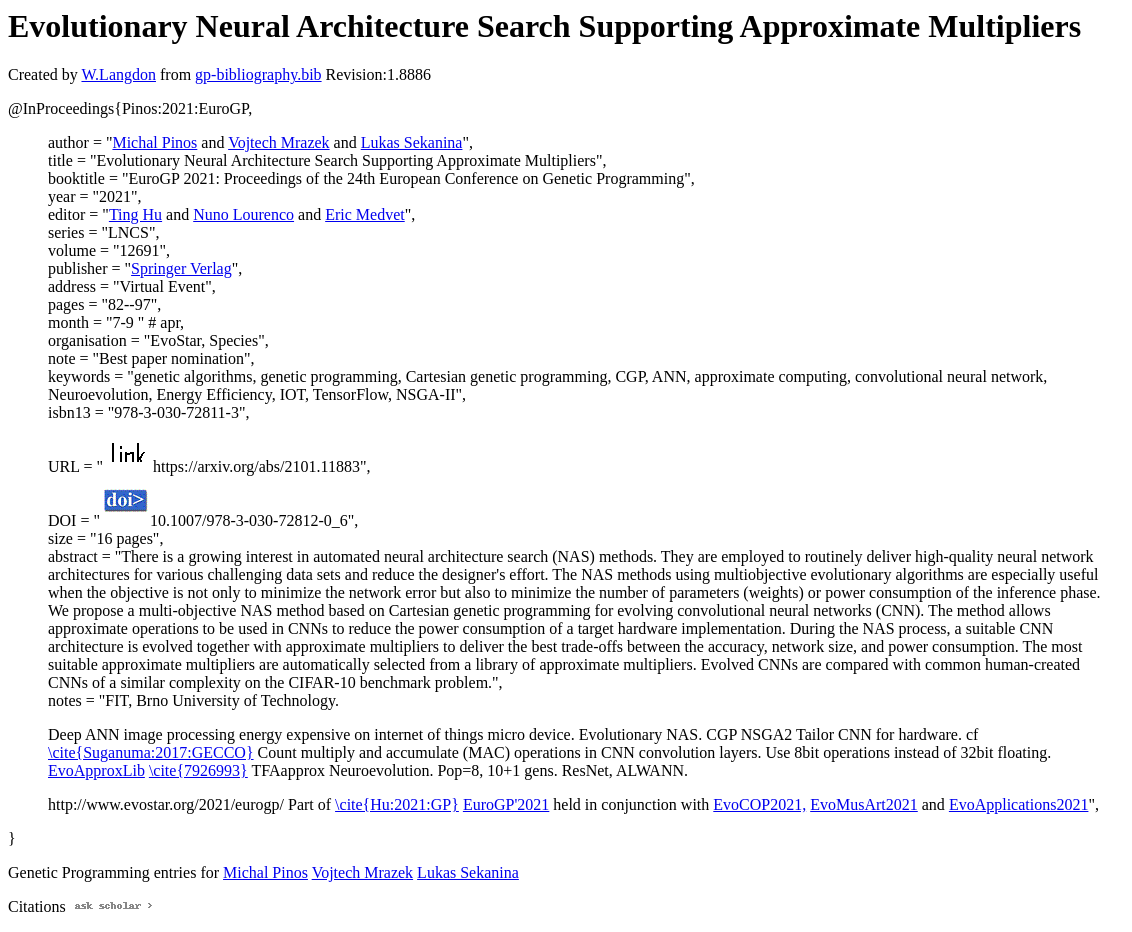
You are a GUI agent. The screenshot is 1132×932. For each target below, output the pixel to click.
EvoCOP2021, (759, 804)
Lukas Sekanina (412, 142)
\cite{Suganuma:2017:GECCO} (151, 752)
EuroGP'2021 (506, 804)
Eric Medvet (365, 214)
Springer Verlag (181, 268)
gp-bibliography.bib (258, 74)
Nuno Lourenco (243, 214)
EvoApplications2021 (1019, 804)
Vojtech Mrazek (278, 142)
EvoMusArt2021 (864, 804)
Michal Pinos (154, 142)
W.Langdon (118, 74)
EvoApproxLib (96, 770)
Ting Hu (135, 214)
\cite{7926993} (198, 770)
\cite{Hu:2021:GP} (397, 804)
